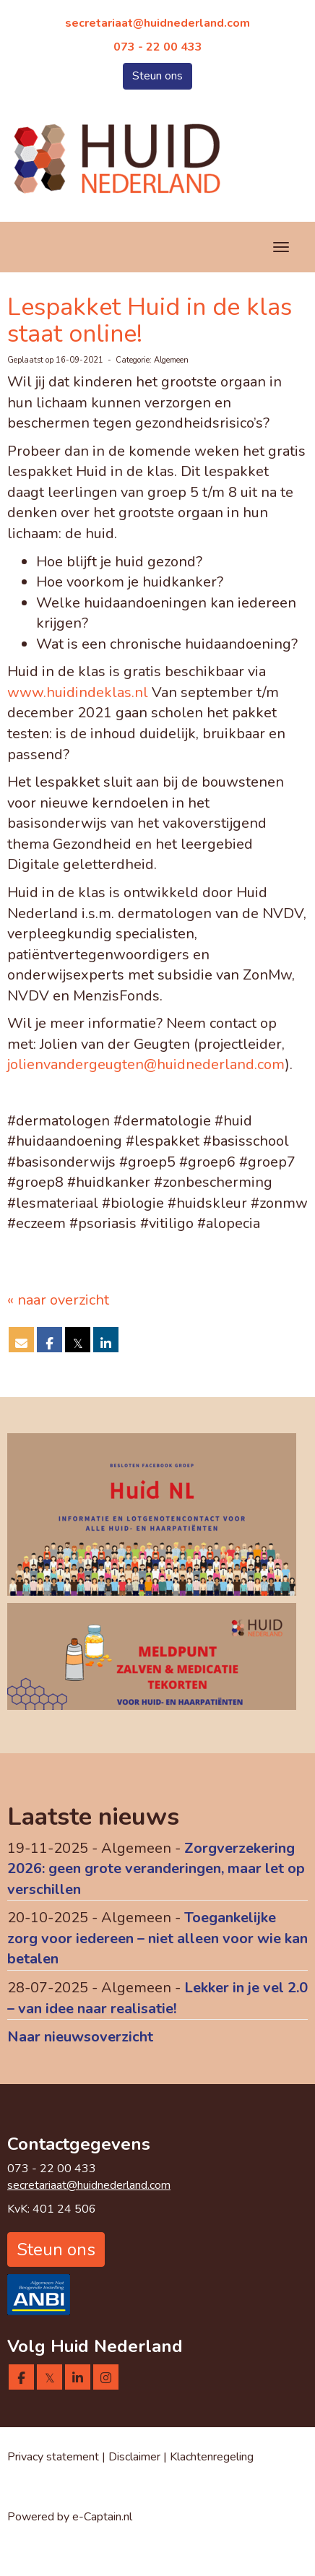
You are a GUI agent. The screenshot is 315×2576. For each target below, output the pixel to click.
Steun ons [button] (157, 76)
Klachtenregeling (212, 2457)
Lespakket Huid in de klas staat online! (149, 320)
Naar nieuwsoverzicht (80, 2036)
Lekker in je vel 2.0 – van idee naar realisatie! (157, 1998)
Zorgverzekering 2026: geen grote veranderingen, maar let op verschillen (156, 1868)
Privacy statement (53, 2457)
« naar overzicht (58, 1300)
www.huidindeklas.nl (77, 692)
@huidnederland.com (157, 23)
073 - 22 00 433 (157, 47)
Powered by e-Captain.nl (69, 2517)
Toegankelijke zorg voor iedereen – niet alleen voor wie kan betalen (157, 1938)
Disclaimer (135, 2457)
